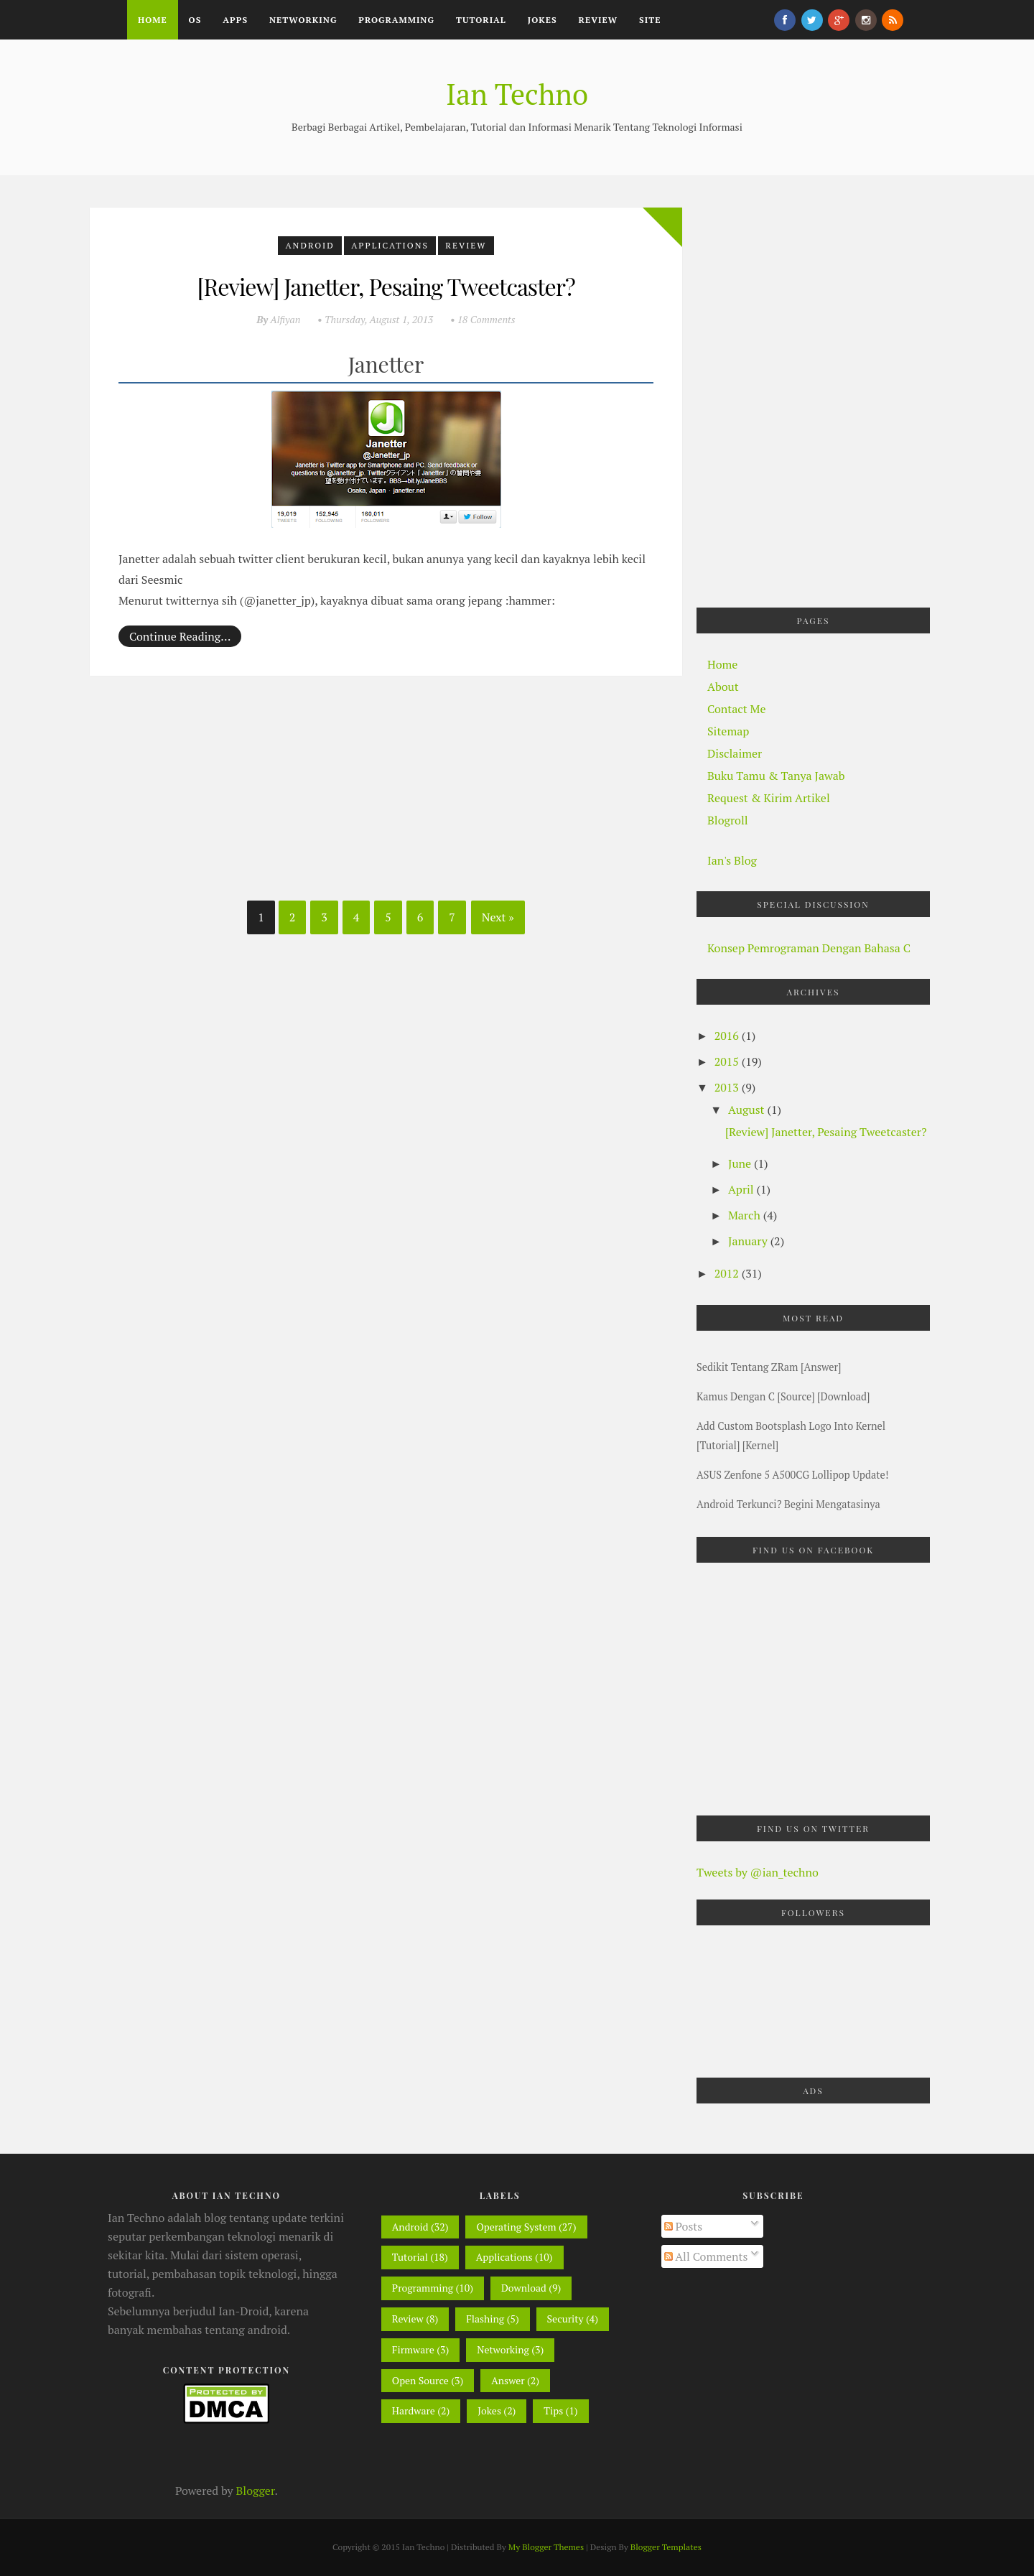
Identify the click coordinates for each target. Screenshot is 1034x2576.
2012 (728, 1273)
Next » (498, 917)
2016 (728, 1035)
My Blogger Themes (546, 2547)
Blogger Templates (666, 2547)
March (745, 1215)
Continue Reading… (179, 636)
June (741, 1163)
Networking (303, 19)
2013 (728, 1087)
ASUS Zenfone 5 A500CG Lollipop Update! (793, 1475)
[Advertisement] (197, 794)
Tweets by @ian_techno (758, 1872)
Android (309, 245)
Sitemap (728, 731)
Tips (553, 2410)
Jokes (542, 19)
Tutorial (481, 19)
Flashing (485, 2318)
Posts (683, 2226)
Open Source (420, 2380)
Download (523, 2287)
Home (152, 19)
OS (195, 19)
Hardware (413, 2410)
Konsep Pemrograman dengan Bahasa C (808, 948)
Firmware (413, 2349)
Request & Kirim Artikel (768, 798)
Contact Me (736, 709)
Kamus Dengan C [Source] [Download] (783, 1396)
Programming (396, 19)
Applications (390, 245)
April (742, 1189)
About (723, 686)
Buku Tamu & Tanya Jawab (776, 776)
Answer (507, 2380)
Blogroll (727, 820)
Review (598, 19)
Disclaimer (734, 753)
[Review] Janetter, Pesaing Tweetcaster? (385, 286)
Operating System (516, 2226)
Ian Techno (517, 94)
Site (650, 19)
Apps (235, 19)
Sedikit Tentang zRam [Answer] (769, 1367)
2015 (728, 1061)
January (749, 1241)
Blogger (255, 2490)
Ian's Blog (732, 860)
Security (565, 2318)
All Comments (706, 2256)
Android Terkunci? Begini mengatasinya (788, 1504)
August (747, 1109)
